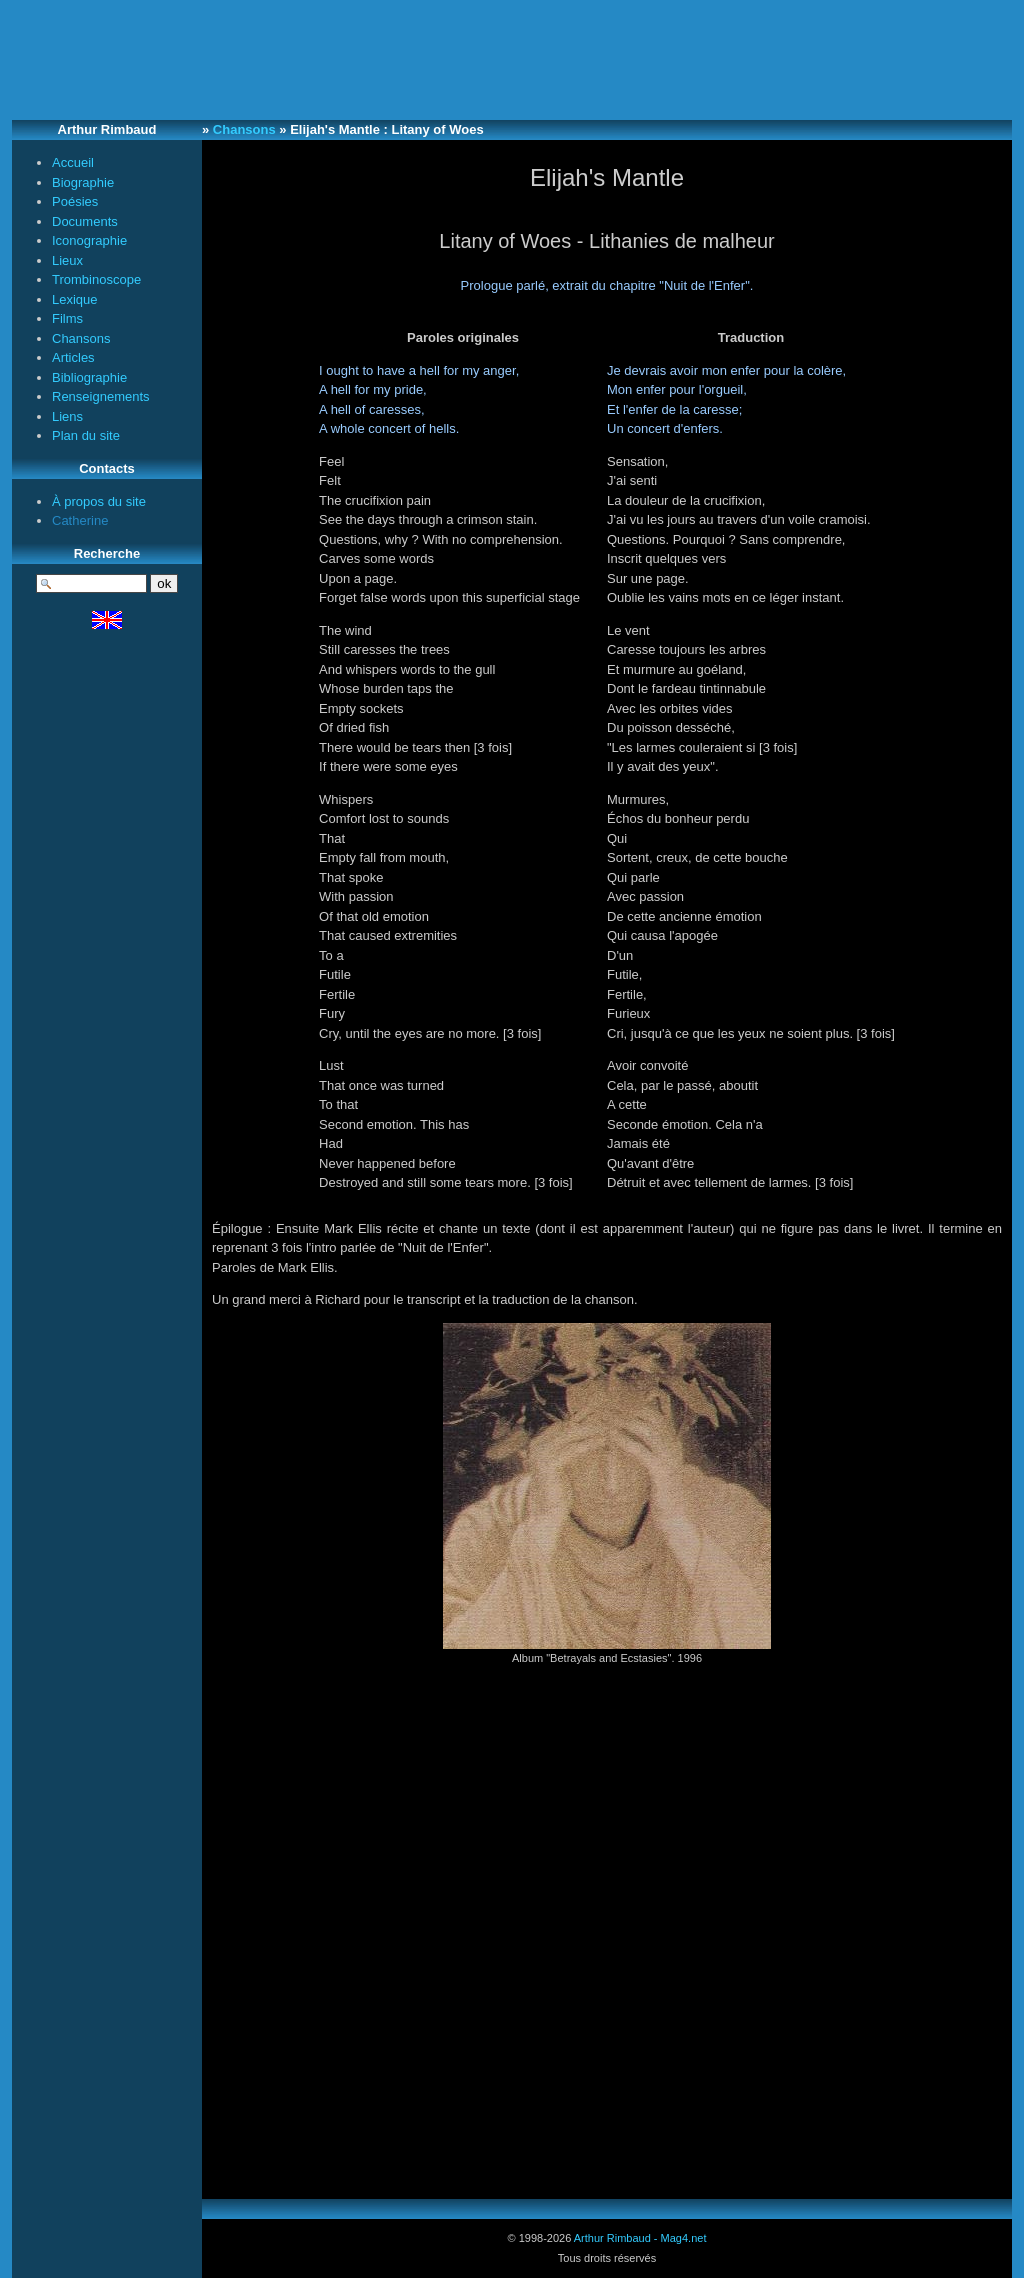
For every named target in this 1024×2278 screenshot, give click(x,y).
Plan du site (86, 435)
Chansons (81, 338)
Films (67, 318)
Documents (85, 221)
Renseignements (101, 396)
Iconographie (89, 240)
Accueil (73, 162)
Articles (73, 357)
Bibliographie (89, 377)
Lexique (75, 299)
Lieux (67, 260)
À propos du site (99, 501)
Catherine (80, 520)
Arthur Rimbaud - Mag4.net (640, 2238)
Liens (67, 416)
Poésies (75, 201)
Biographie (83, 182)
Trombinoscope (96, 279)
